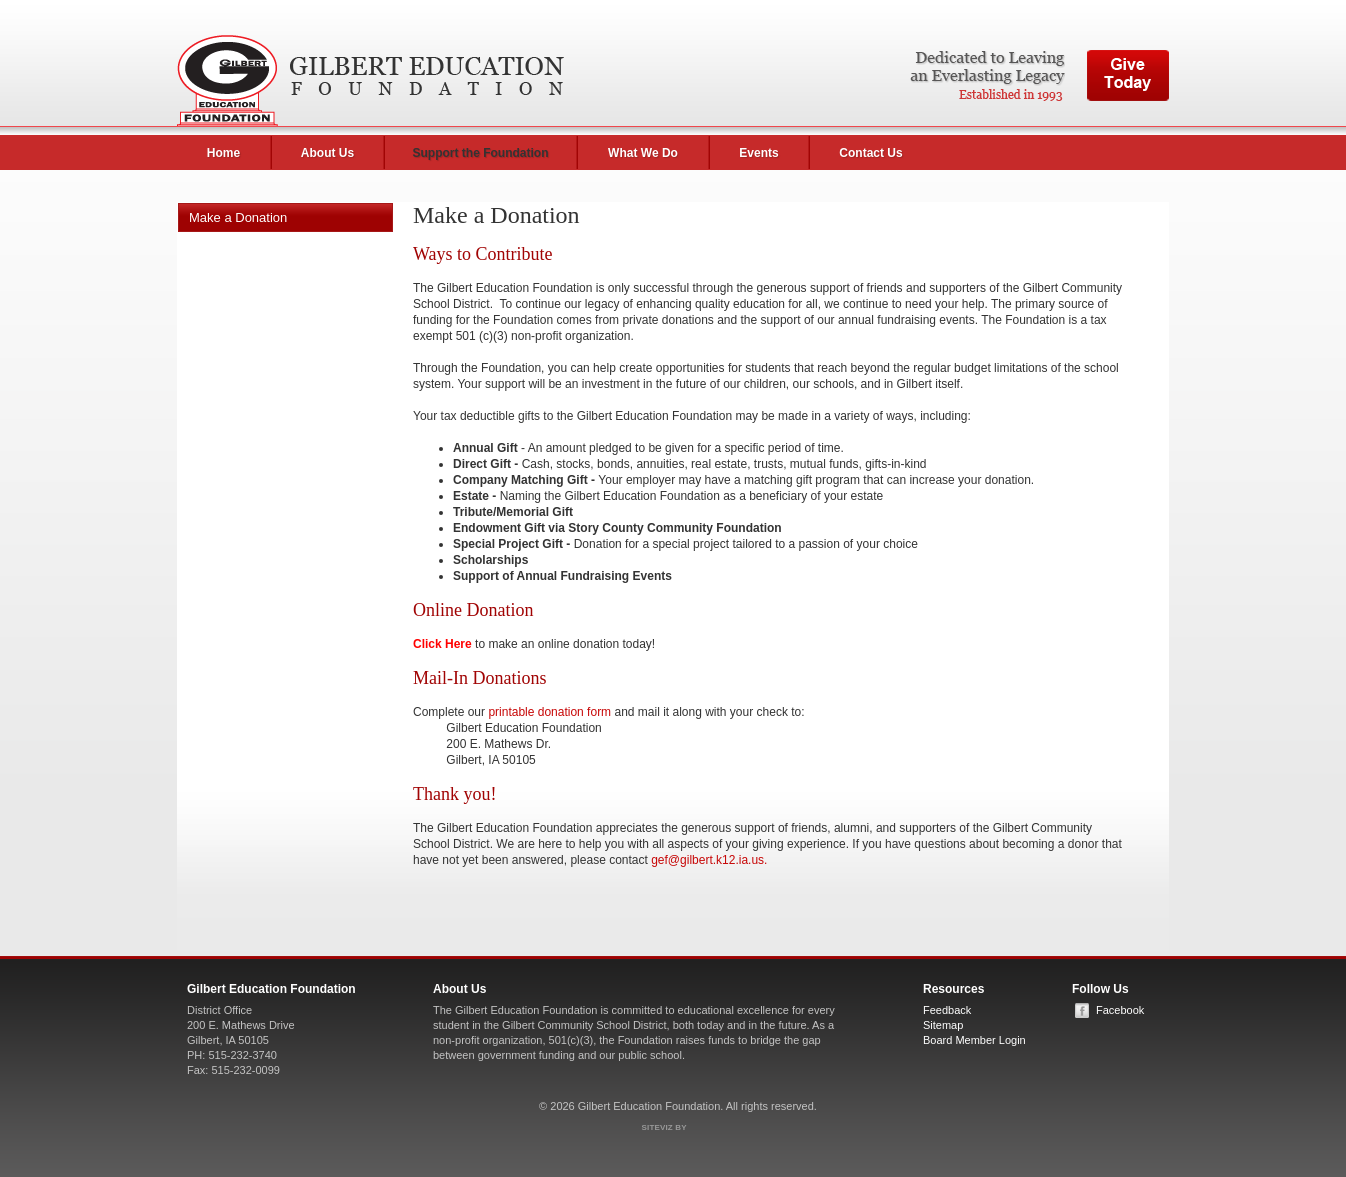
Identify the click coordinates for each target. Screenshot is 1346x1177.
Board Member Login (974, 1040)
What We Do (643, 153)
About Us (327, 153)
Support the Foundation (481, 153)
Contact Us (870, 153)
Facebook (1120, 1010)
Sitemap (943, 1025)
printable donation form (549, 712)
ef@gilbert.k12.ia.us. (713, 860)
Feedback (947, 1010)
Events (758, 153)
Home (223, 153)
